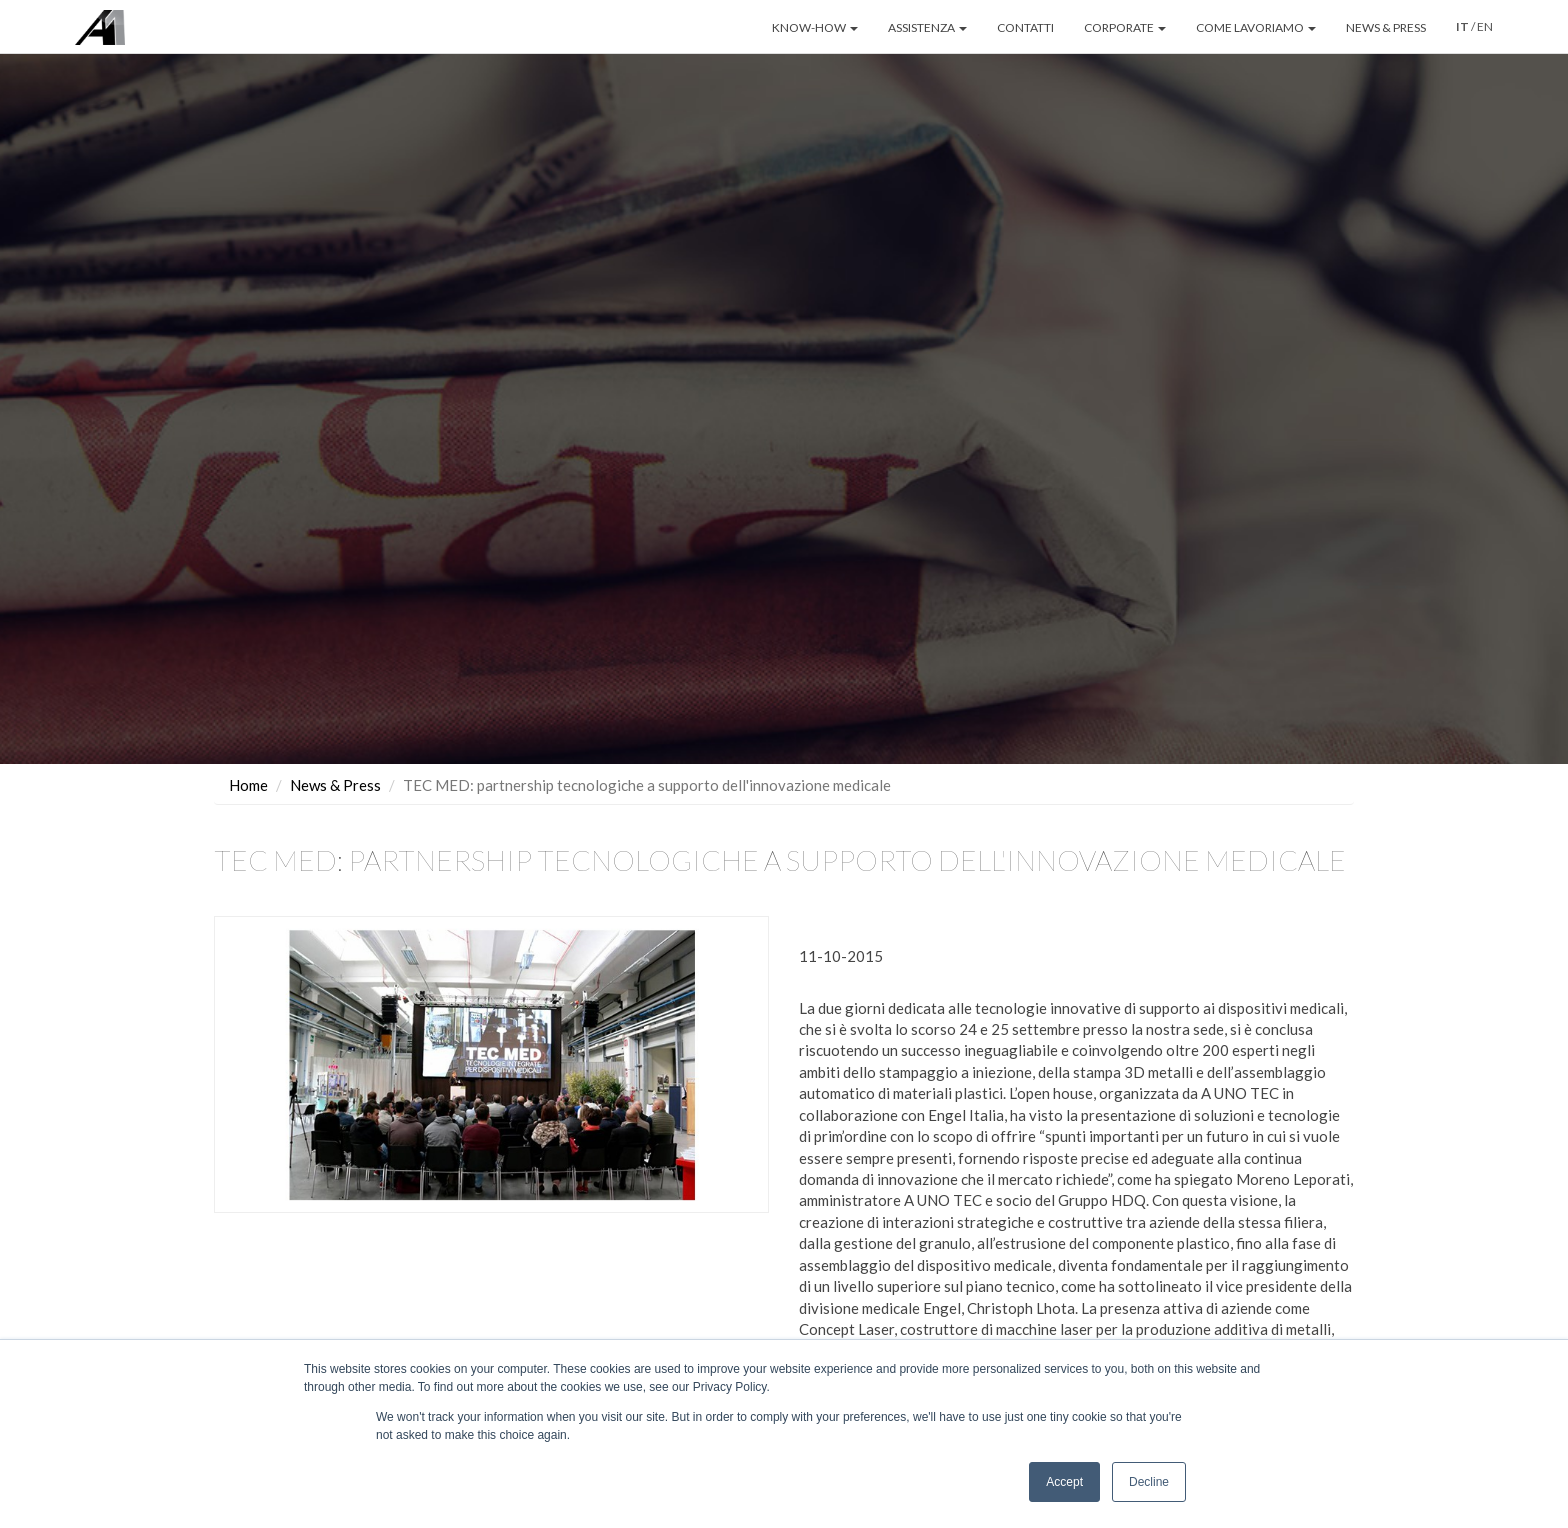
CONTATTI (1025, 27)
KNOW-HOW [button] (815, 27)
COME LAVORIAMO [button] (1256, 27)
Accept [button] (1064, 1482)
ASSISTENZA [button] (927, 27)
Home (248, 785)
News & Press (335, 785)
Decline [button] (1149, 1482)
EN (1485, 26)
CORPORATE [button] (1125, 27)
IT (1462, 26)
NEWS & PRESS (1386, 27)
